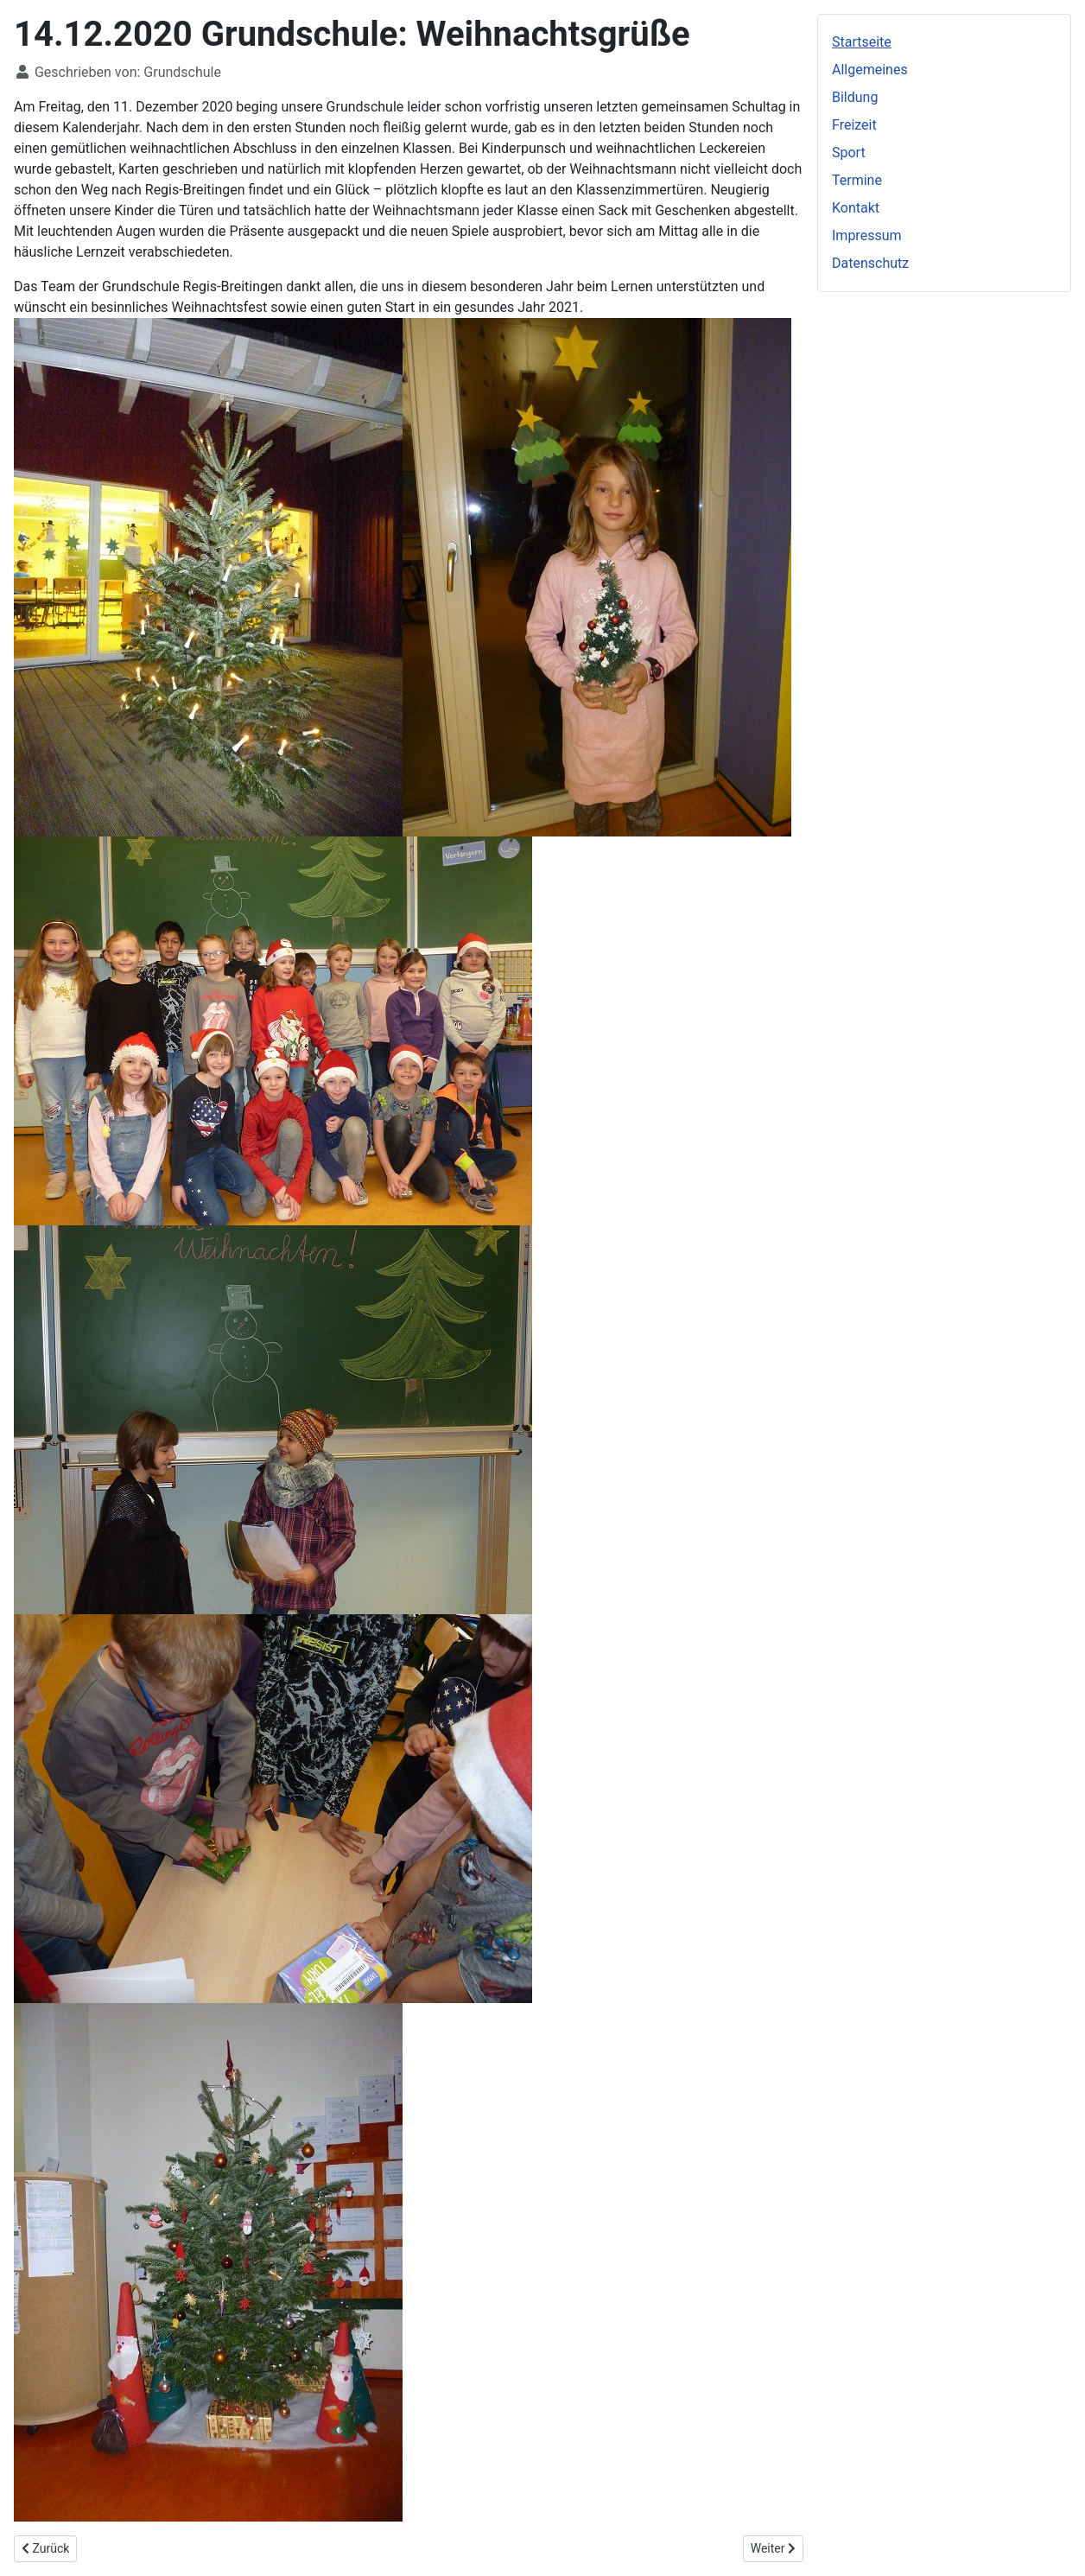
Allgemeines (870, 69)
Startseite (861, 42)
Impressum (867, 235)
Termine (857, 180)
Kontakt (855, 208)
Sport (849, 152)
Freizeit (854, 125)
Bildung (855, 97)
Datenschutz (870, 263)
